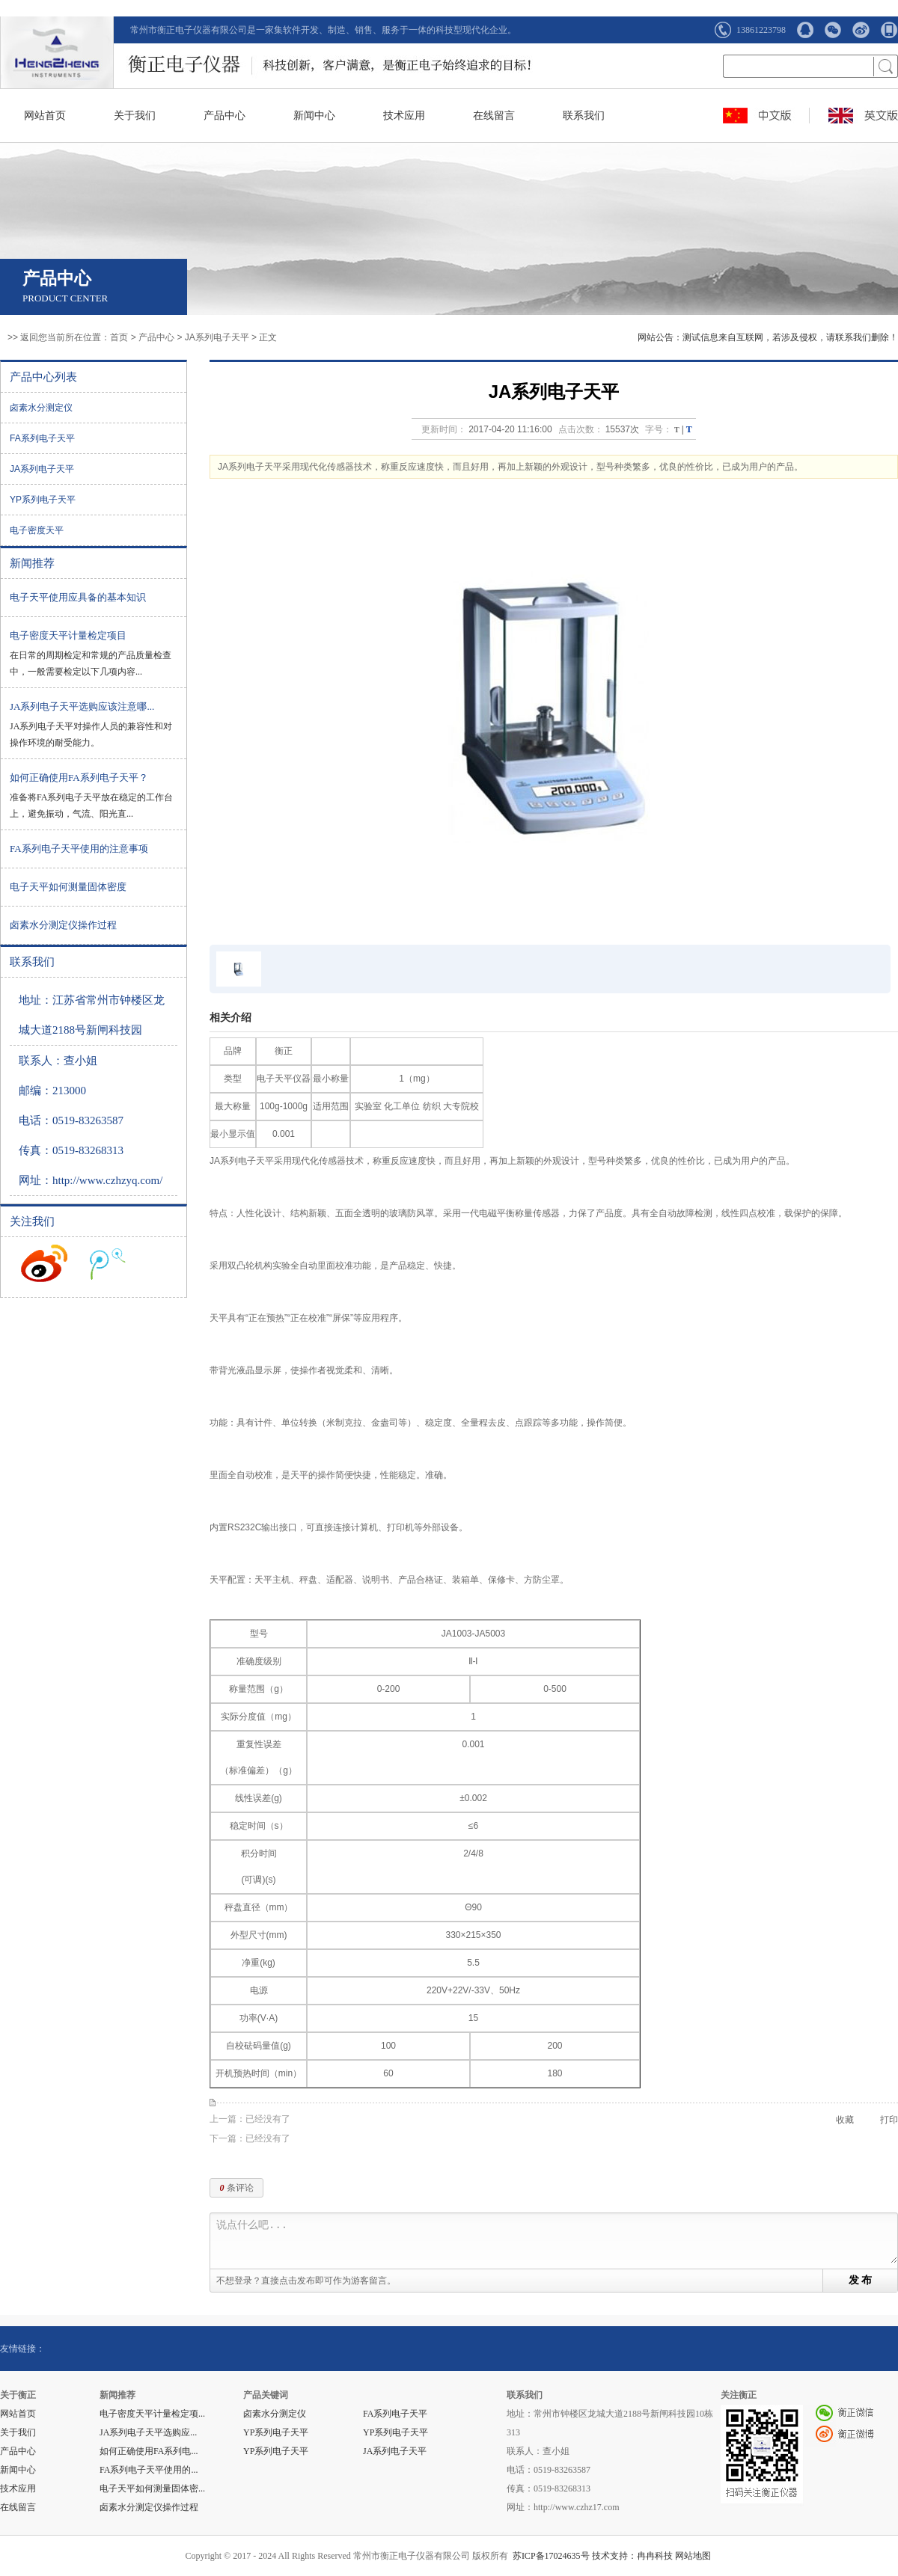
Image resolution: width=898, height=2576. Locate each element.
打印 (889, 2120)
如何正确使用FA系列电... (149, 2451)
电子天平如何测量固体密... (152, 2488)
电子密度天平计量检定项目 (68, 635)
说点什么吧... (556, 2241)
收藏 (845, 2120)
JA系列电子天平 (217, 337)
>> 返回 (22, 337)
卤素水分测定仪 (41, 407)
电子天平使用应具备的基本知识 (78, 597)
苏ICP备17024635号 (551, 2556)
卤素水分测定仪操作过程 (63, 924)
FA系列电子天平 (42, 438)
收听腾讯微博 (108, 1263)
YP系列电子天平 (43, 499)
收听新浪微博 (44, 1263)
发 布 (861, 2280)
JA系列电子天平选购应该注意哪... (82, 706)
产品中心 (224, 115)
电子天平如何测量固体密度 (68, 886)
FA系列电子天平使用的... (149, 2470)
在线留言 (494, 115)
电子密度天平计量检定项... (152, 2413)
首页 (119, 337)
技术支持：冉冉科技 (632, 2556)
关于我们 (135, 115)
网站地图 (693, 2556)
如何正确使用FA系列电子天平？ (79, 777)
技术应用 (404, 115)
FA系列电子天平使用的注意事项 (79, 848)
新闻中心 (314, 115)
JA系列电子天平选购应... (148, 2432)
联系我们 (584, 115)
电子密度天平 (37, 530)
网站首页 (45, 115)
